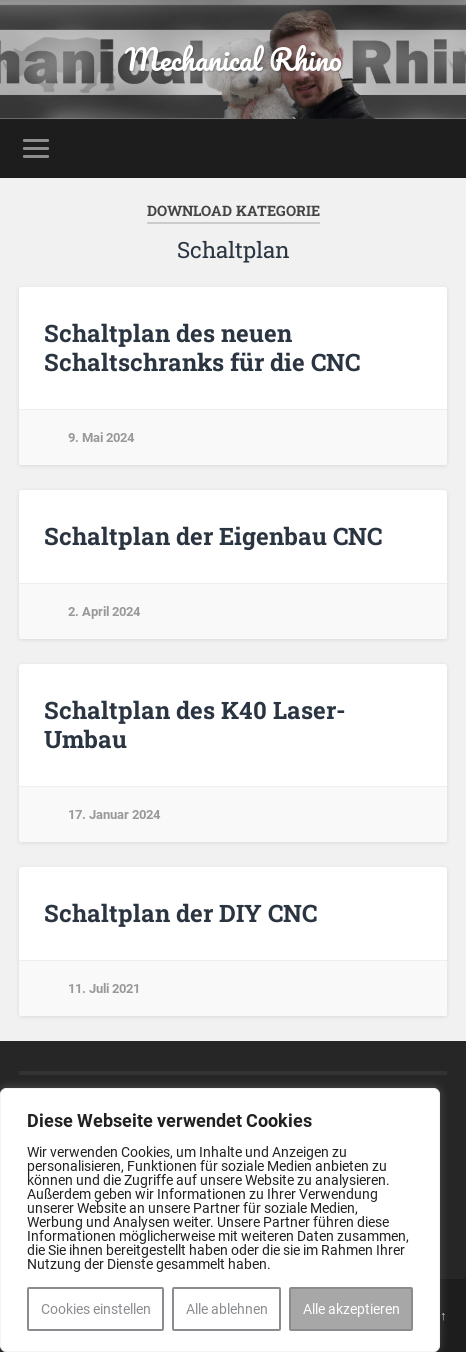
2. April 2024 (104, 611)
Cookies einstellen (96, 1309)
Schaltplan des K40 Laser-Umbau (195, 724)
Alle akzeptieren (351, 1309)
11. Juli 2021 (104, 988)
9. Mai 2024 (101, 437)
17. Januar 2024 (114, 814)
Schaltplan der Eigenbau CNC (213, 536)
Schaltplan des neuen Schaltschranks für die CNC (202, 347)
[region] (220, 1220)
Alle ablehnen (227, 1309)
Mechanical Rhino (233, 59)
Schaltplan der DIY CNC (180, 913)
